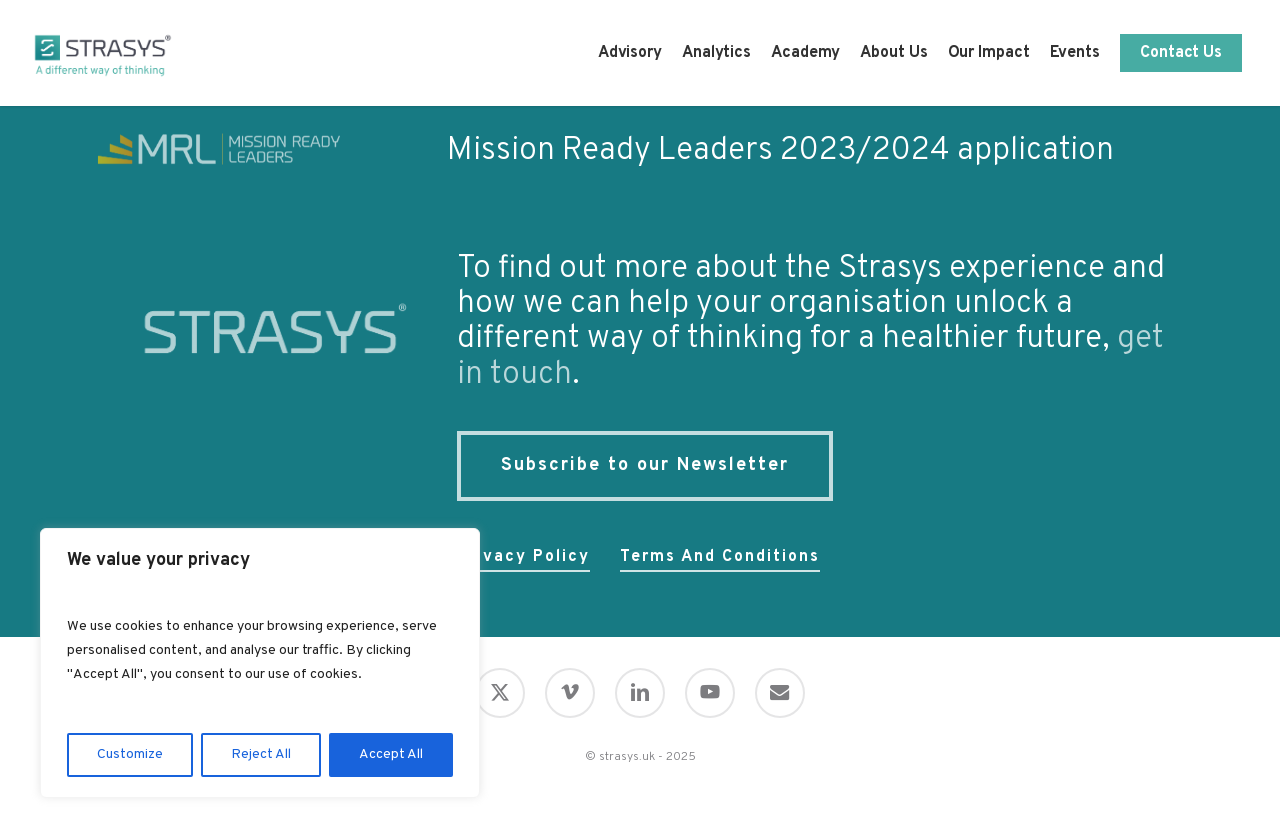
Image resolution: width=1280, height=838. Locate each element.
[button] (645, 466)
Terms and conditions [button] (720, 557)
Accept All (391, 754)
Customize (130, 754)
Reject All (261, 754)
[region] (260, 663)
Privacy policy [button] (523, 557)
